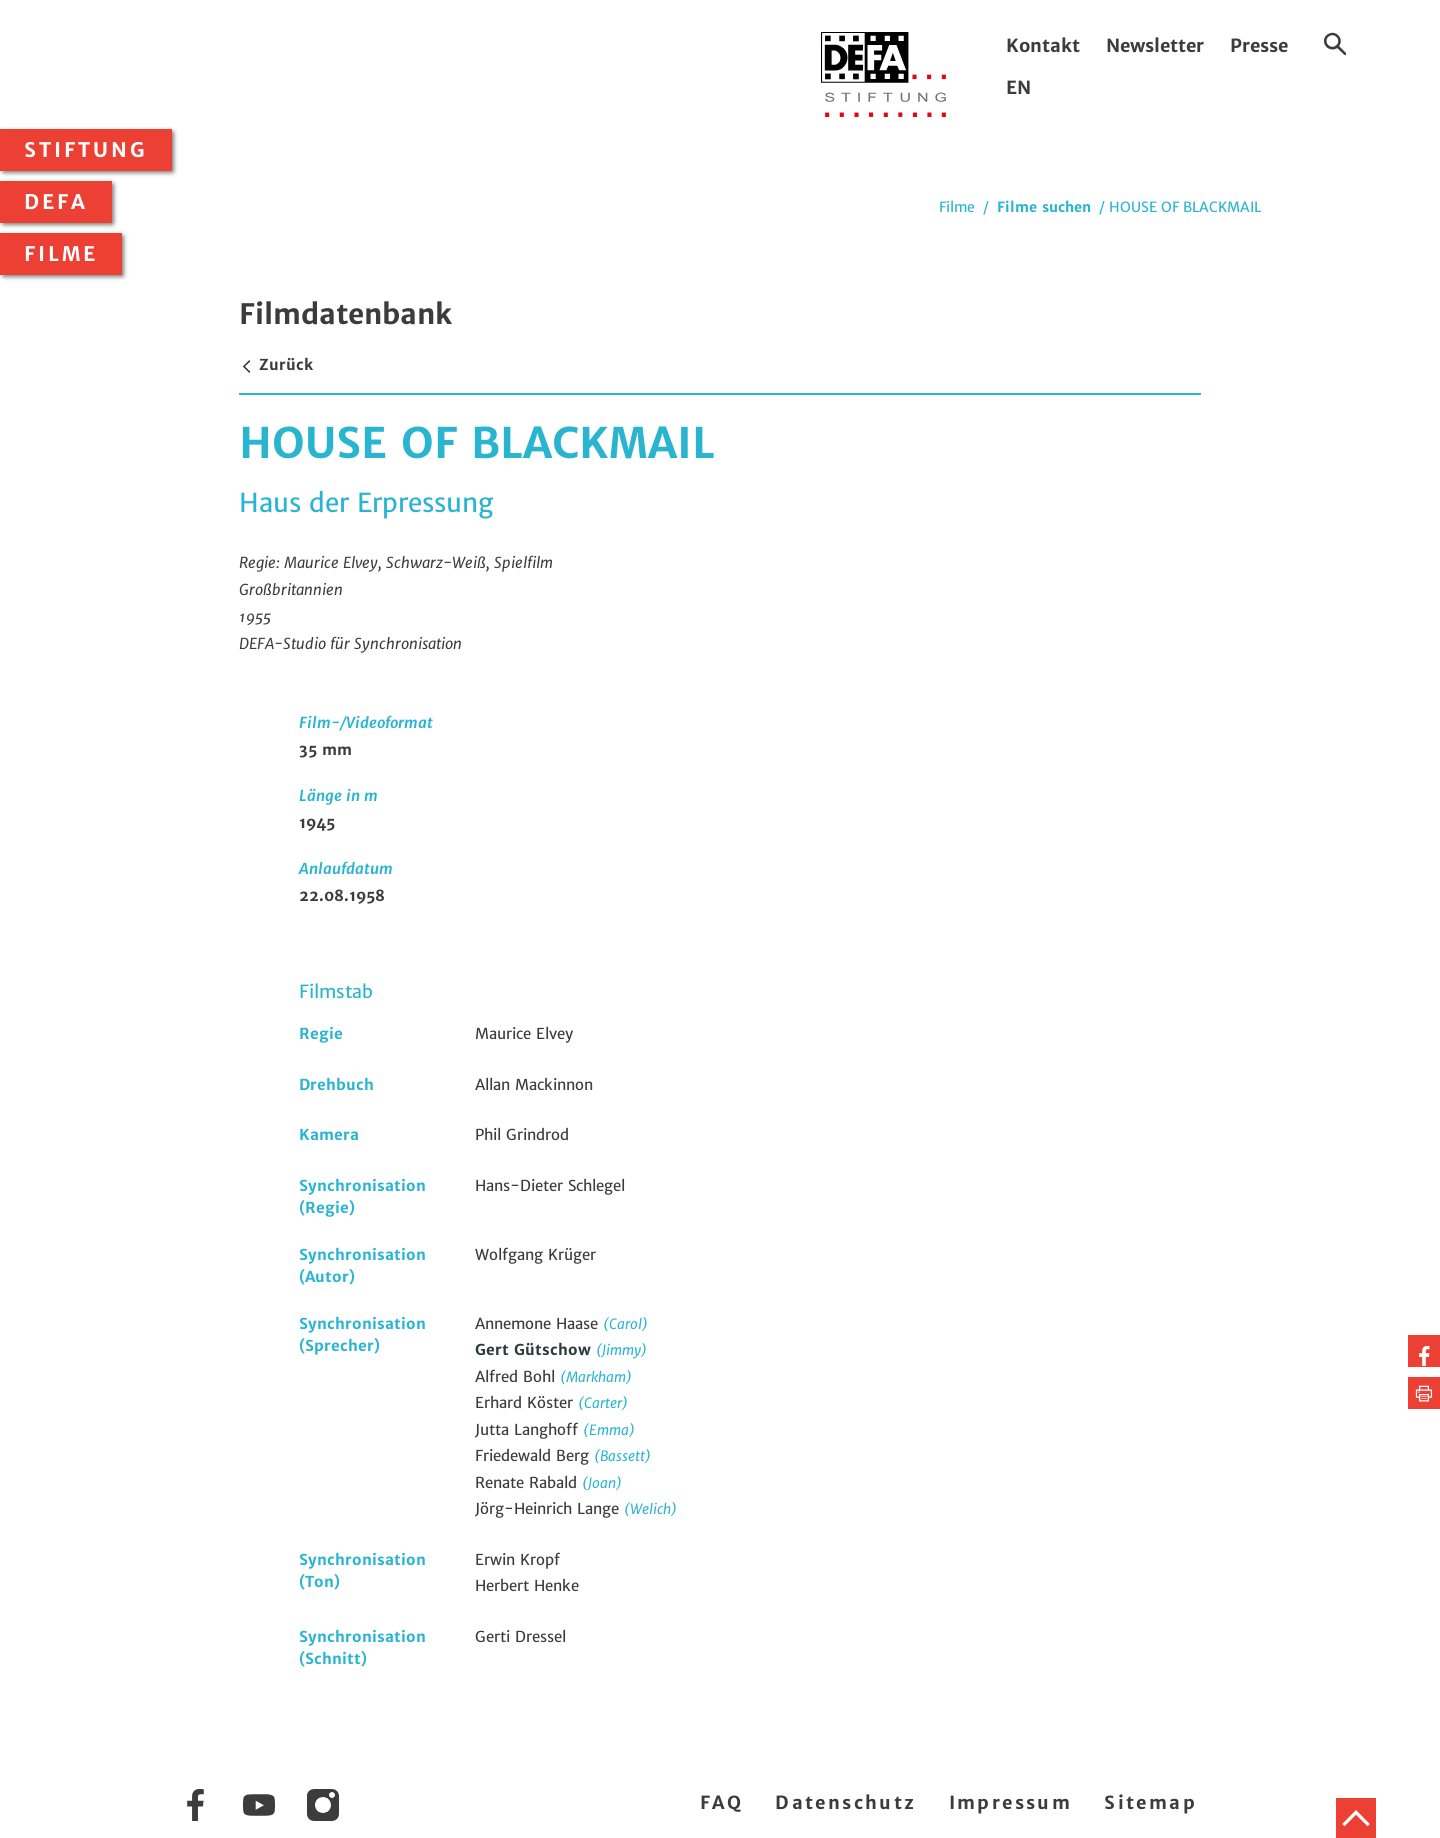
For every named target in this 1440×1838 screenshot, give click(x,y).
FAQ (721, 1802)
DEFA (56, 202)
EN (1018, 87)
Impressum (1011, 1802)
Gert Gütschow (535, 1349)
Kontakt (1043, 45)
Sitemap (1150, 1802)
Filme (61, 254)
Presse (1259, 45)
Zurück (276, 364)
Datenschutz (845, 1802)
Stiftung (86, 150)
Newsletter (1155, 45)
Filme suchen (1044, 207)
